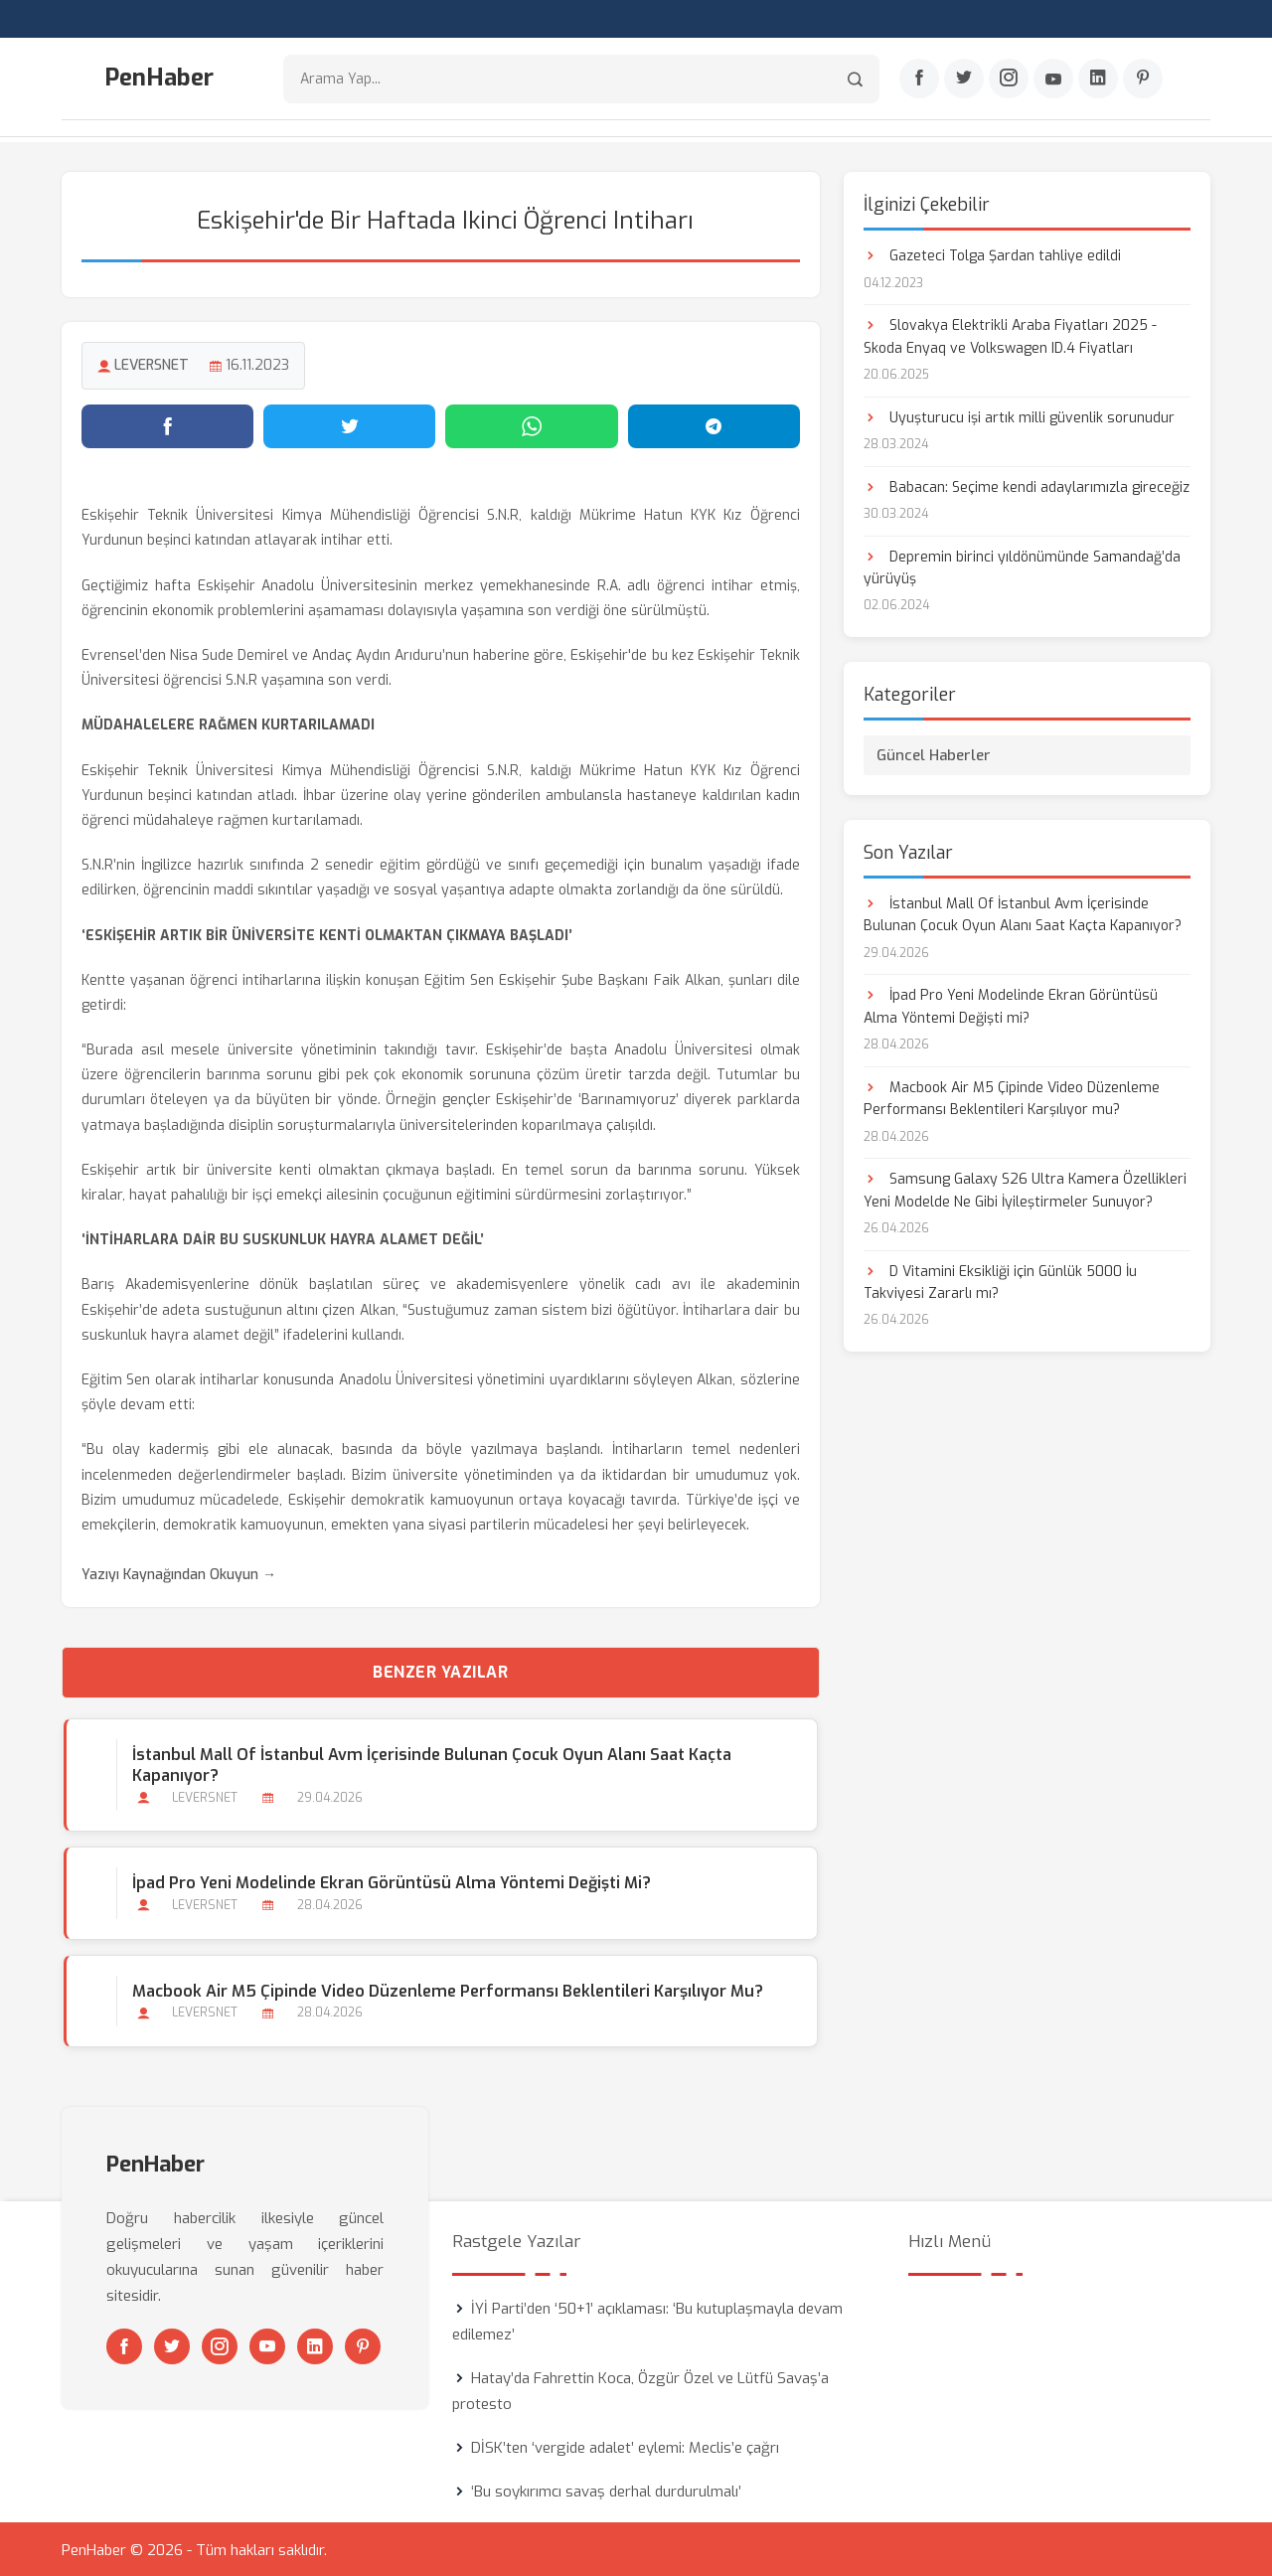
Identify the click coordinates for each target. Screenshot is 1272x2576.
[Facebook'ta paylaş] (167, 424)
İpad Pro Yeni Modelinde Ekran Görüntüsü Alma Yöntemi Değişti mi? (389, 1880)
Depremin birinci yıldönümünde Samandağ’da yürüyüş (1022, 565)
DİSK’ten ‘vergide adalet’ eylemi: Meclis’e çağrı (625, 2446)
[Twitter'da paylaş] (349, 424)
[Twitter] (964, 80)
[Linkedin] (1098, 80)
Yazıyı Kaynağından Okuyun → (178, 1572)
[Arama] (855, 80)
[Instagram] (1009, 80)
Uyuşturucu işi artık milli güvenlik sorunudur (1019, 414)
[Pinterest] (1143, 80)
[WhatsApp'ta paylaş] (531, 424)
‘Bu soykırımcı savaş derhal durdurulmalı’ (606, 2489)
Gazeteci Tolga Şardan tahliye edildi (992, 253)
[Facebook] (919, 80)
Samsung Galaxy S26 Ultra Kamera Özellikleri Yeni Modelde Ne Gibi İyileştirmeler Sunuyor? (1025, 1188)
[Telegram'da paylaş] (714, 424)
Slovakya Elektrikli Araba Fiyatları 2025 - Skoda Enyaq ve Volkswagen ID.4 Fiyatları (1010, 334)
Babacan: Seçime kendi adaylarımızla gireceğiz (1027, 484)
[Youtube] (1053, 80)
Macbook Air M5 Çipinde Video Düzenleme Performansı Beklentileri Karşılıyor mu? (445, 1988)
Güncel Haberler (933, 753)
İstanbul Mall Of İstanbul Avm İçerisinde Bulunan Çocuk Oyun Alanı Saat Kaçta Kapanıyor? (429, 1763)
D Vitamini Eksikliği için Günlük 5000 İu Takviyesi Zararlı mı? (1000, 1279)
